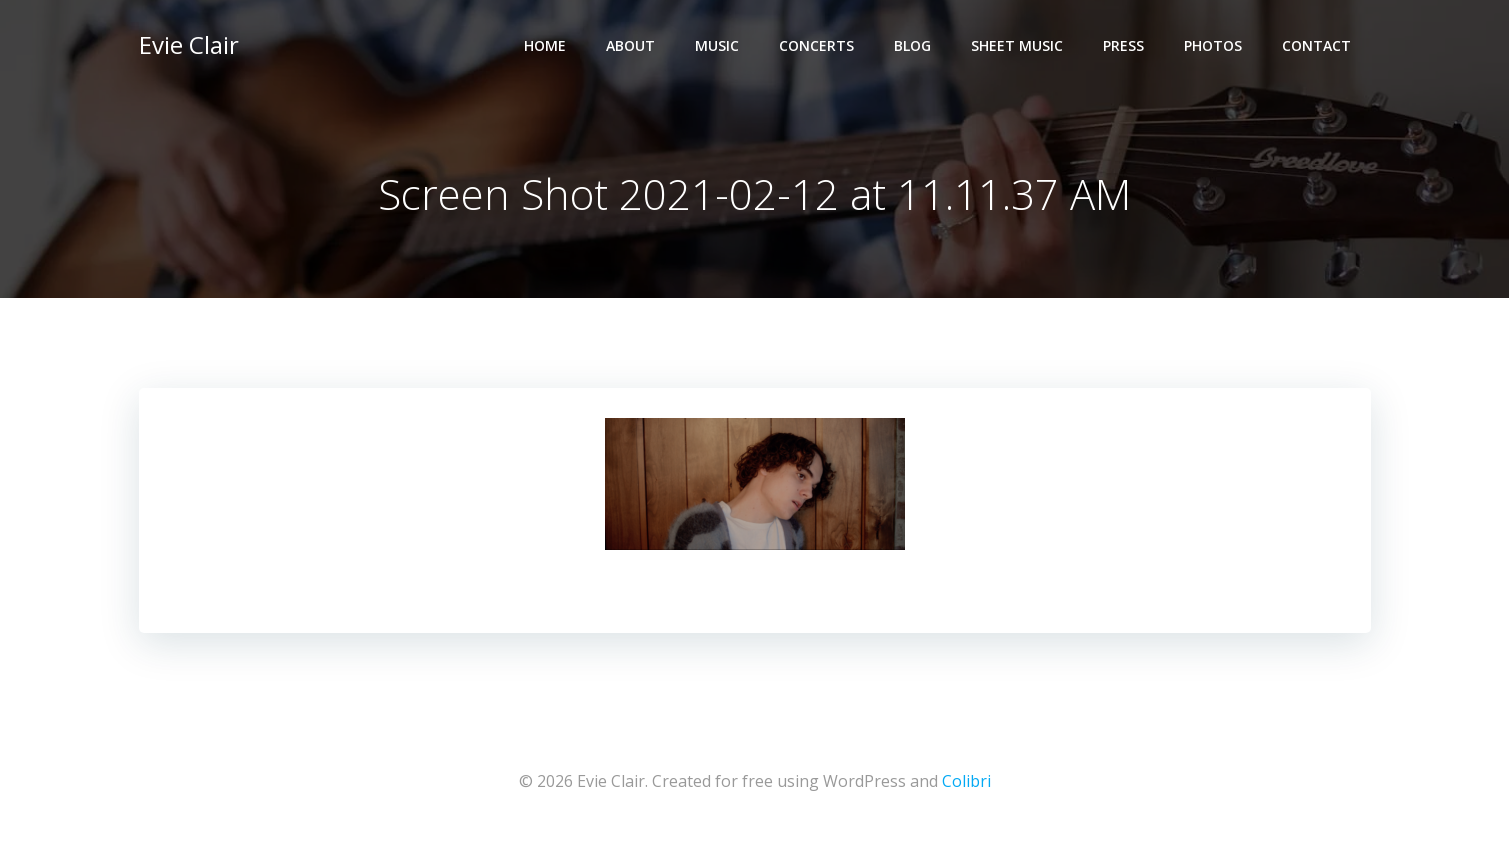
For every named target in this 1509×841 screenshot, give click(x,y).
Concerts (816, 45)
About (630, 45)
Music (717, 45)
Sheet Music (1017, 45)
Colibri (966, 781)
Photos (1213, 45)
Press (1123, 45)
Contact (1316, 45)
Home (545, 45)
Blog (912, 45)
